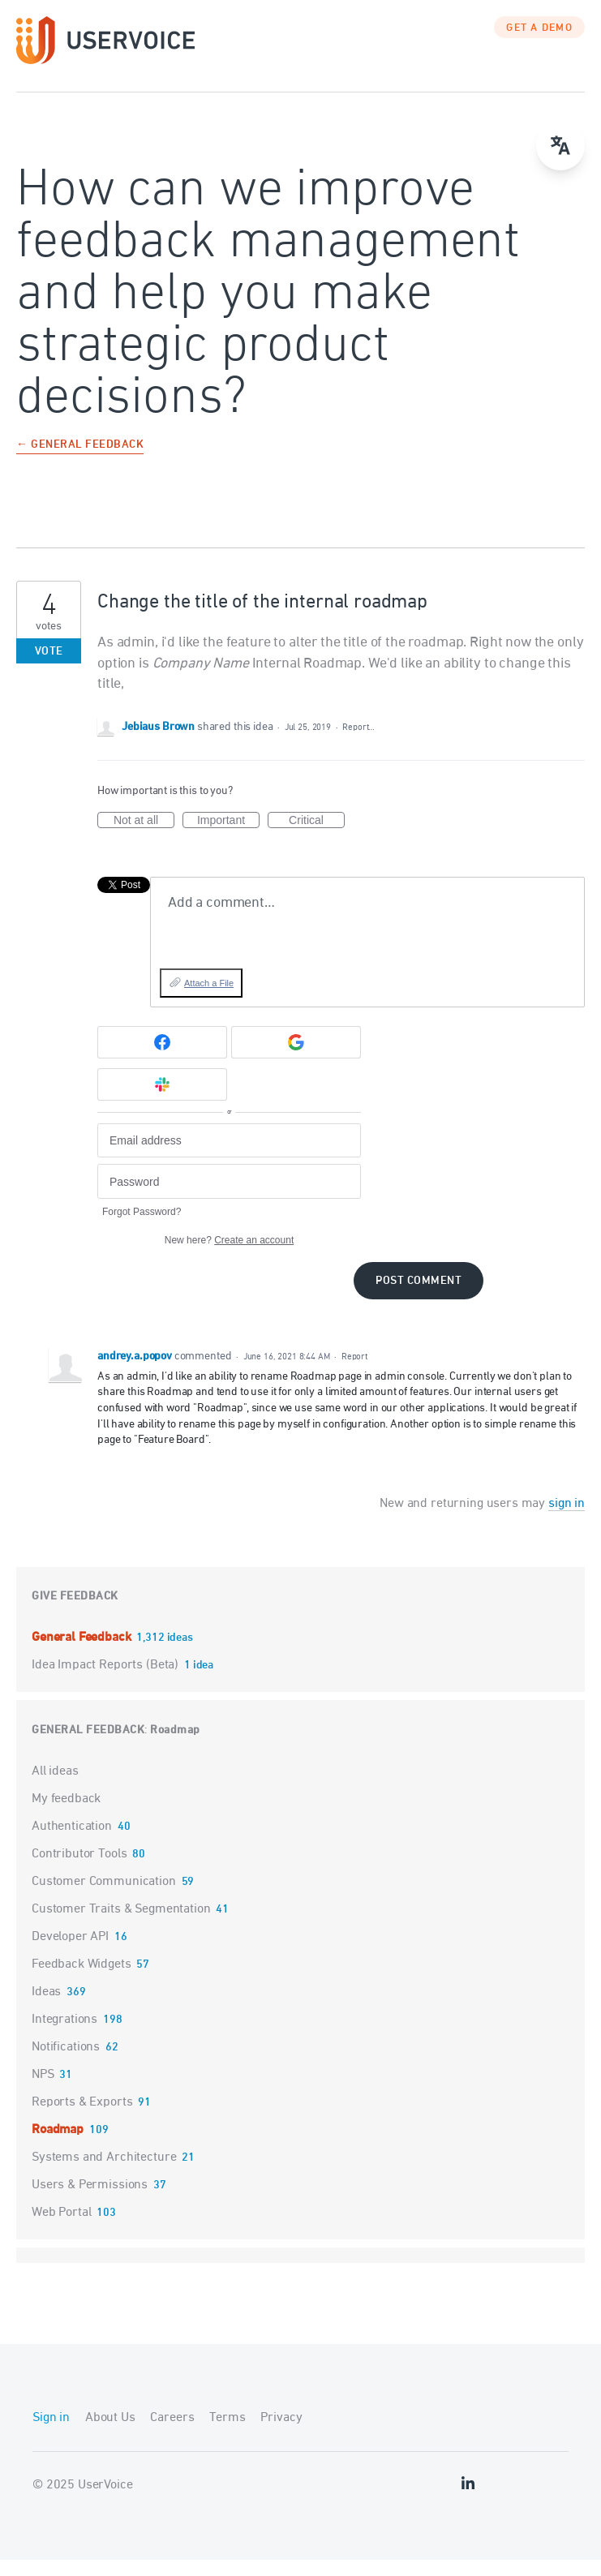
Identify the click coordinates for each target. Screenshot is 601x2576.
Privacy (281, 2434)
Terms (227, 2434)
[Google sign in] (296, 1058)
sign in (566, 1519)
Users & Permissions (90, 2201)
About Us (110, 2434)
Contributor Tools (79, 1870)
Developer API (70, 1953)
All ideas (55, 1787)
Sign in (51, 2434)
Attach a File (209, 999)
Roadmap (175, 1747)
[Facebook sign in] (162, 1058)
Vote (49, 668)
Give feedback (75, 1613)
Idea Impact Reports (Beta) (107, 1681)
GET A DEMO (539, 44)
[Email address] (229, 1157)
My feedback (66, 1815)
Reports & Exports (82, 2118)
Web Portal (62, 2228)
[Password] (229, 1197)
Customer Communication (104, 1897)
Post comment (418, 1297)
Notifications (66, 2063)
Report (354, 1372)
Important (228, 837)
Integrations (64, 2035)
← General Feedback (80, 462)
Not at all (144, 837)
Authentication (72, 1842)
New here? (229, 1256)
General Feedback (83, 1654)
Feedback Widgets (81, 1980)
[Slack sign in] (162, 1100)
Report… (358, 743)
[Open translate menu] (560, 146)
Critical (317, 837)
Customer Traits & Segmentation (121, 1925)
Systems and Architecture (104, 2173)
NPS (43, 2090)
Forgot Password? (141, 1228)
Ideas (46, 2008)
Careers (172, 2434)
